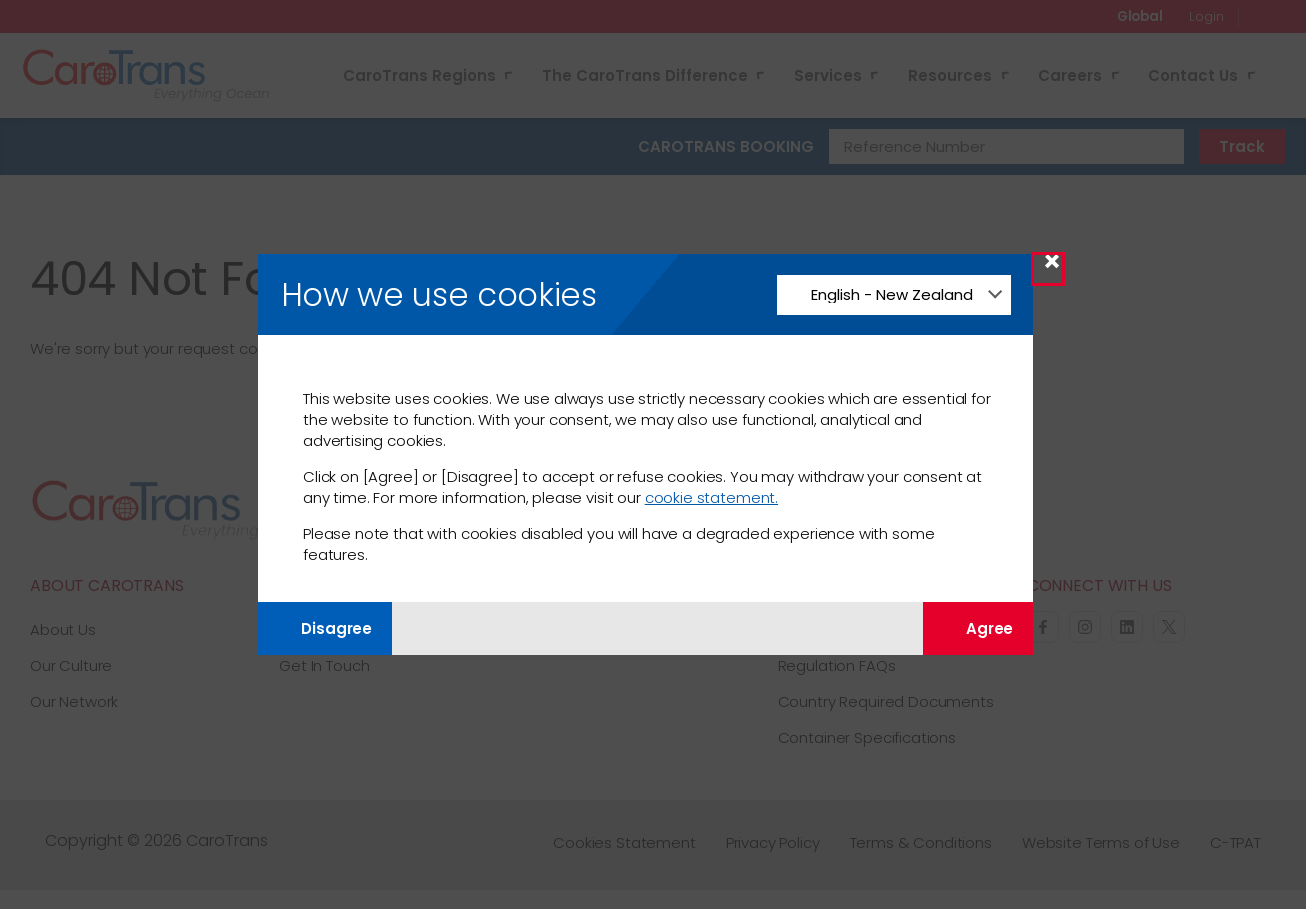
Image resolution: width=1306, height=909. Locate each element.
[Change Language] (893, 295)
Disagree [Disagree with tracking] (325, 628)
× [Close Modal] (1052, 268)
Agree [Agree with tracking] (978, 628)
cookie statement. (711, 497)
